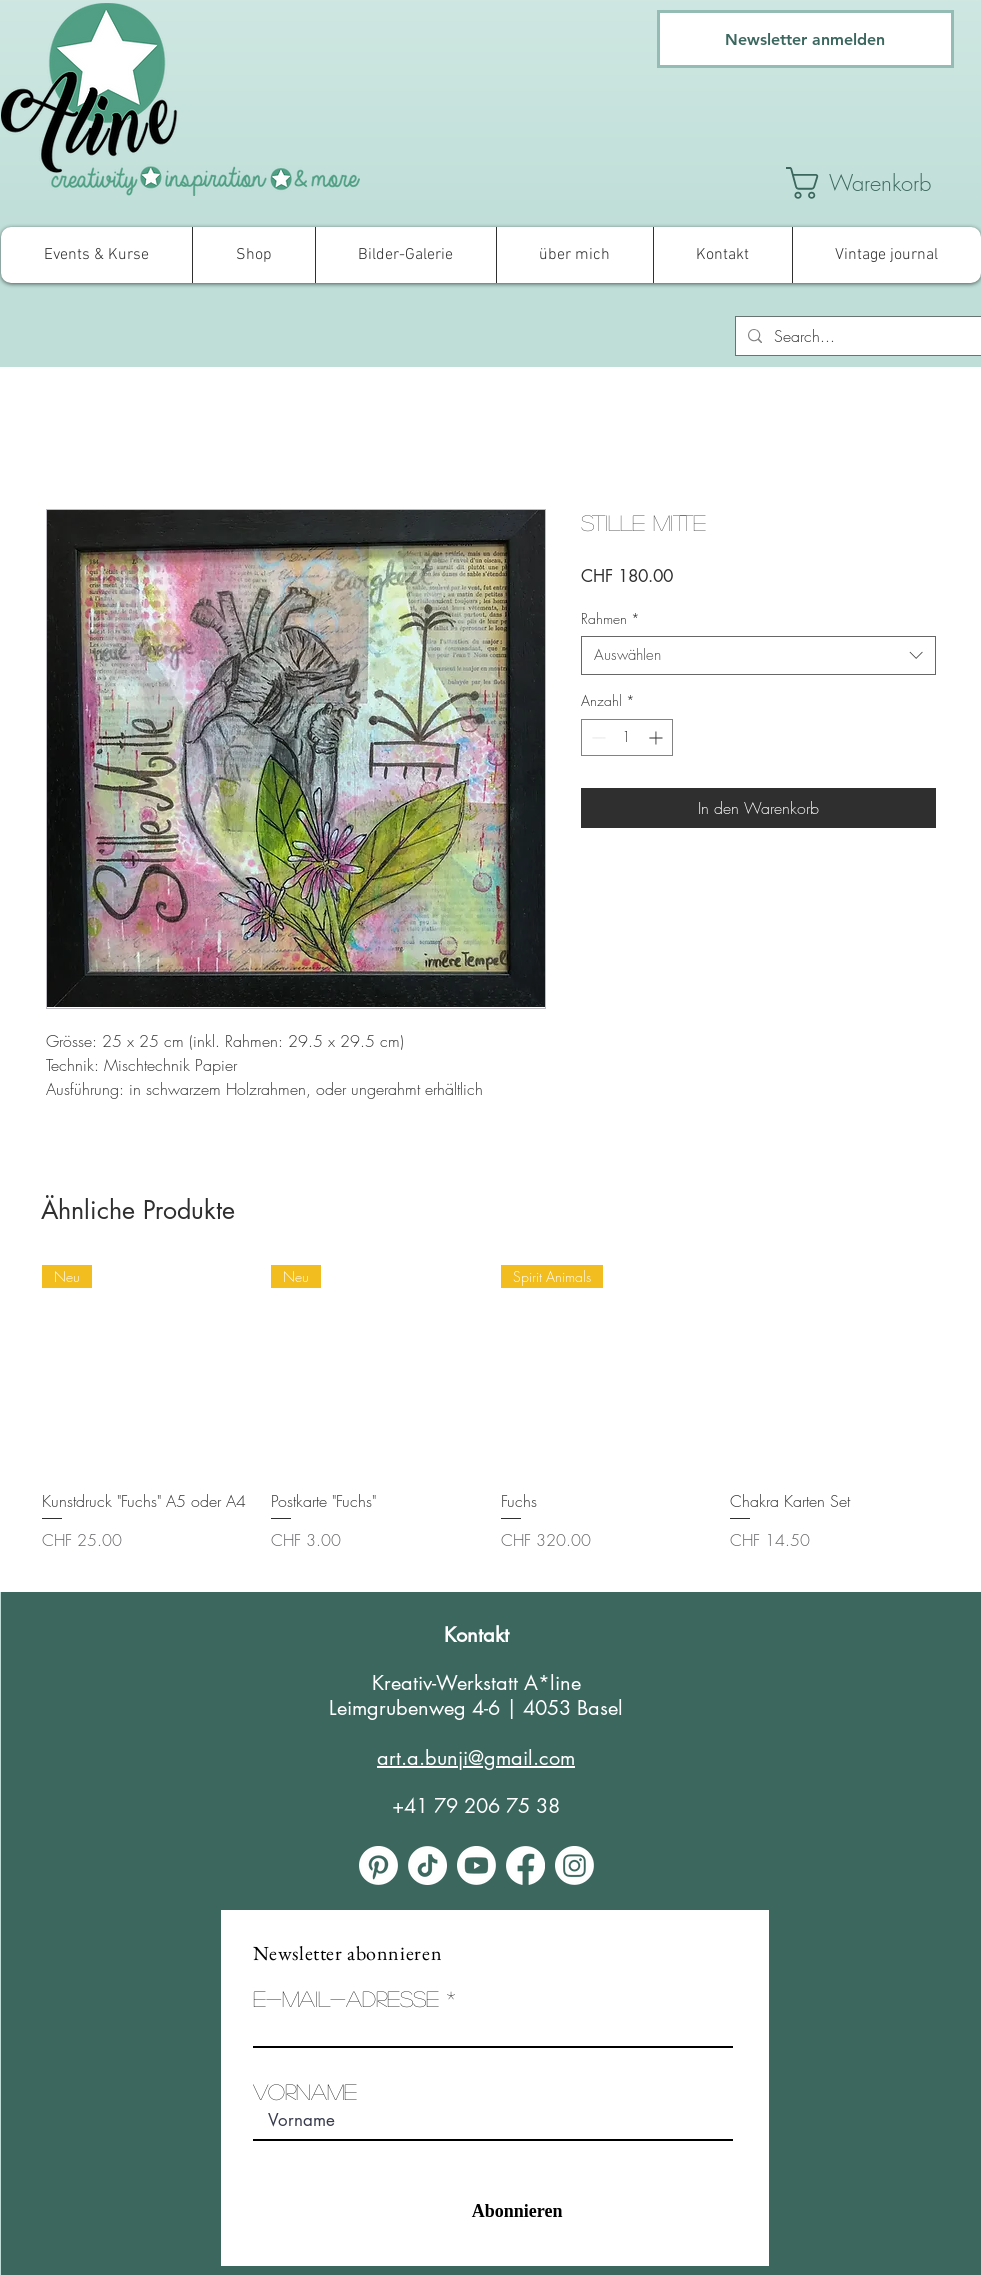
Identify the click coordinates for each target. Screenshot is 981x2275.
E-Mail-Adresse (346, 1998)
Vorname (305, 2091)
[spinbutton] (627, 737)
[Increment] (657, 737)
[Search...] (856, 336)
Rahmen (610, 618)
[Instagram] (574, 1865)
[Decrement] (596, 737)
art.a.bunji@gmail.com (476, 1758)
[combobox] (758, 655)
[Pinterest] (378, 1865)
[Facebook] (525, 1865)
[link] (881, 183)
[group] (491, 1420)
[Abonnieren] (478, 2211)
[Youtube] (476, 1865)
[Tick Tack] (427, 1865)
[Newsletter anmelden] (805, 39)
